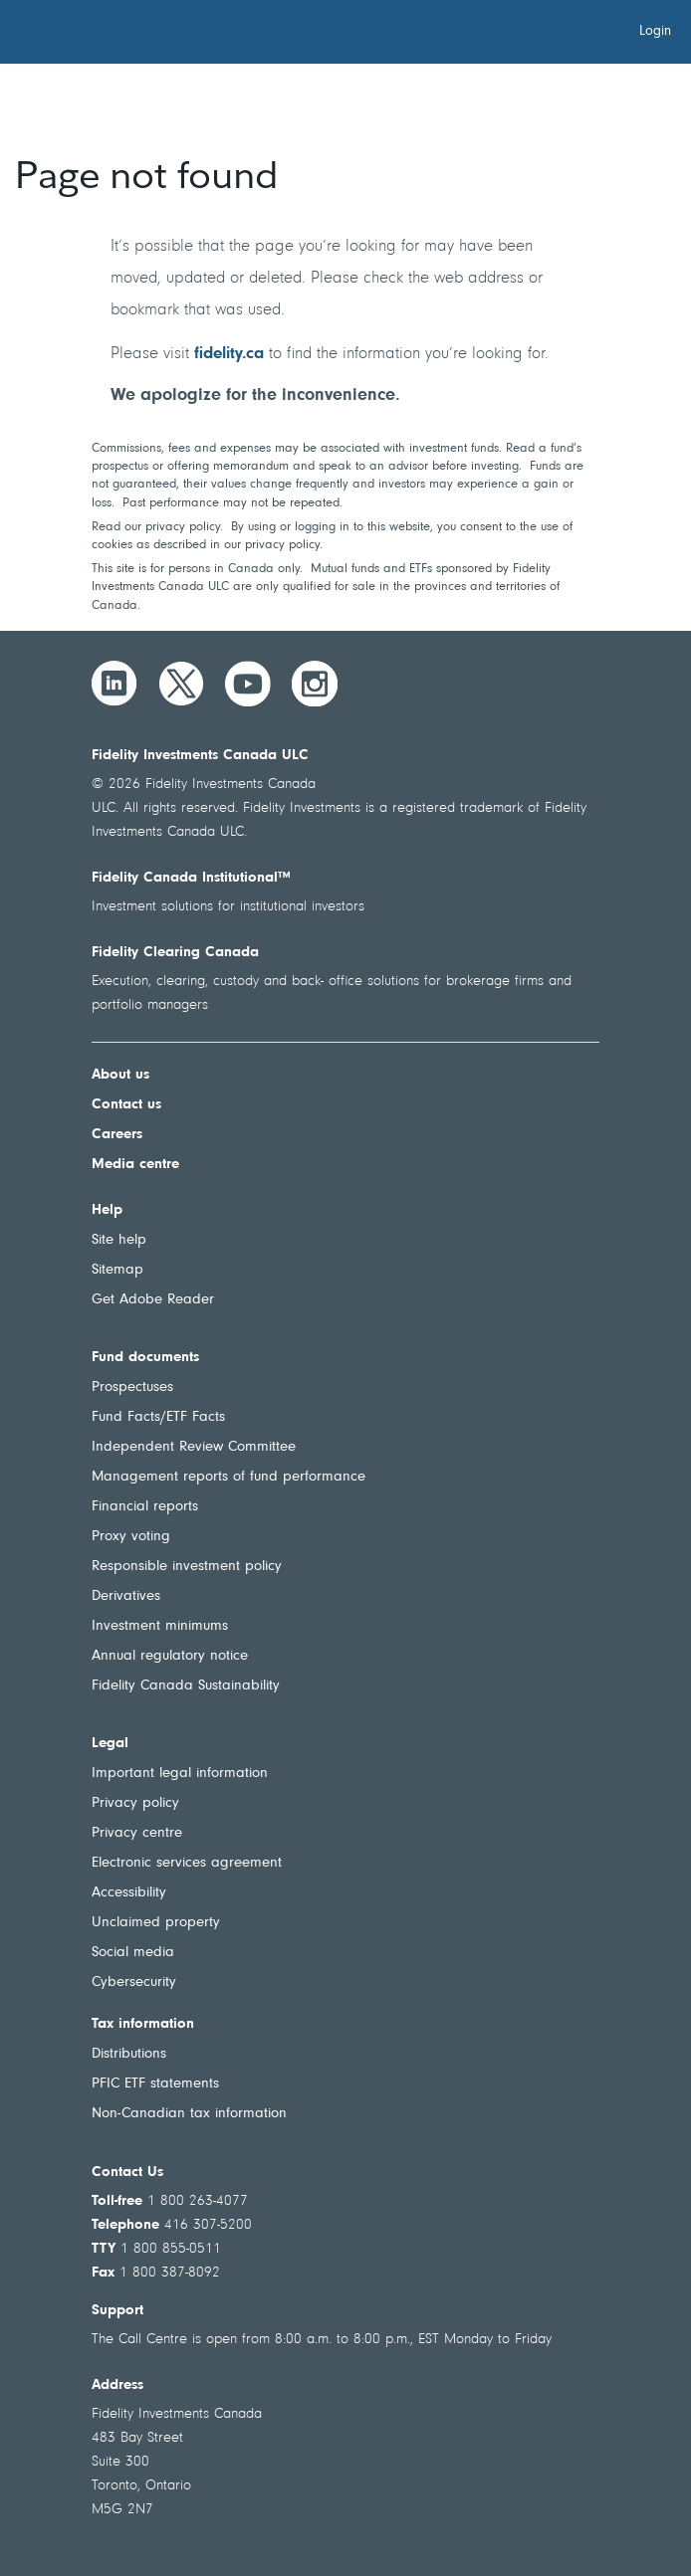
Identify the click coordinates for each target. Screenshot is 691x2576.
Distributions (129, 2054)
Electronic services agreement (187, 1863)
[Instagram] (315, 683)
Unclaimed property (156, 1922)
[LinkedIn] (114, 683)
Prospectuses (132, 1387)
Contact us (126, 1104)
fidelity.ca (229, 353)
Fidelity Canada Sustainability (186, 1686)
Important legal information (180, 1773)
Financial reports (145, 1506)
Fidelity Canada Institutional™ (191, 878)
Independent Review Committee (194, 1447)
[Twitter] (181, 683)
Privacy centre (137, 1833)
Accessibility (129, 1892)
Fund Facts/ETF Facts (158, 1417)
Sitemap (117, 1270)
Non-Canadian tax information (189, 2113)
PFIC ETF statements (155, 2084)
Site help (119, 1240)
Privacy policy (135, 1803)
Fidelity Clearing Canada (175, 952)
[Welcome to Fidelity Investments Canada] (127, 35)
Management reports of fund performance (228, 1477)
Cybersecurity (134, 1982)
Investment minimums (160, 1626)
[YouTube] (248, 683)
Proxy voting (131, 1536)
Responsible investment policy (187, 1566)
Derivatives (126, 1596)
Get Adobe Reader (153, 1299)
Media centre (135, 1164)
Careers (117, 1134)
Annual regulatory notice (170, 1656)
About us (120, 1075)
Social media (133, 1952)
